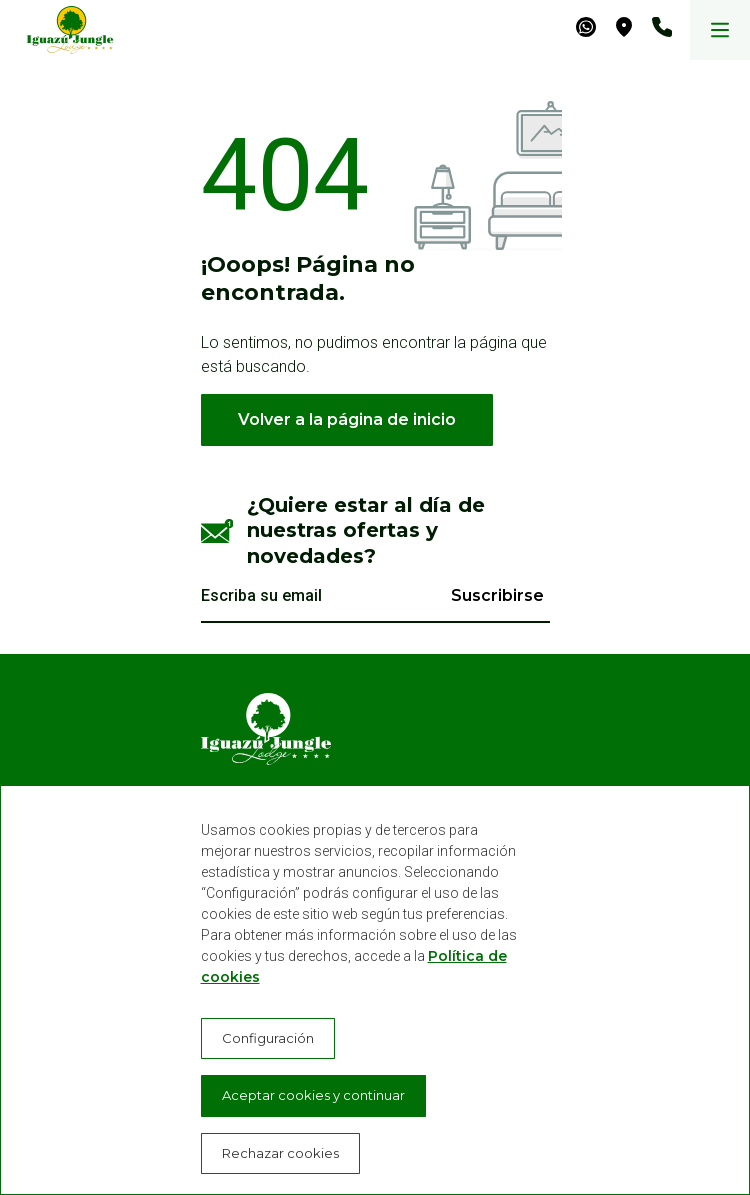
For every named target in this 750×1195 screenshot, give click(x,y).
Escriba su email (261, 595)
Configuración (268, 1038)
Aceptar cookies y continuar (313, 1095)
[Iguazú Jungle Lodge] (60, 30)
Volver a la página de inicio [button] (347, 419)
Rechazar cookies (280, 1153)
